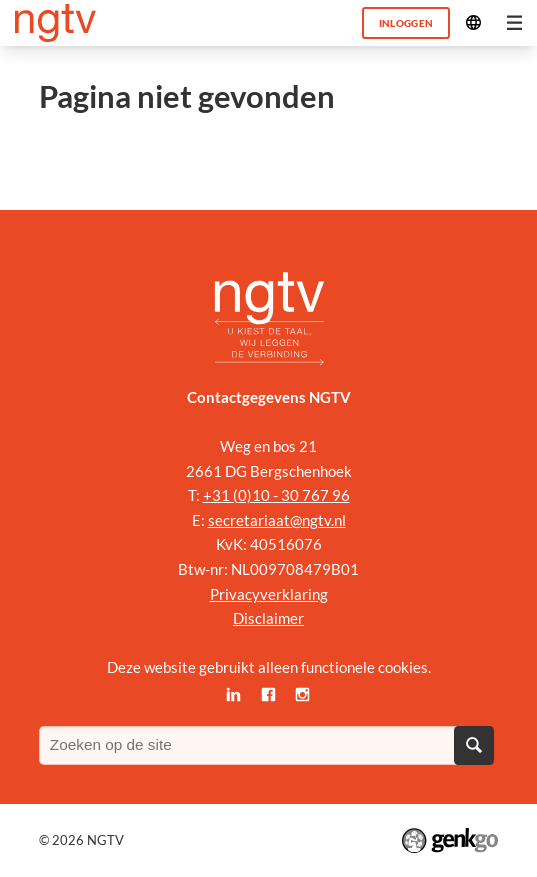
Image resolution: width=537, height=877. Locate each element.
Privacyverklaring (269, 594)
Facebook (268, 695)
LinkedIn (234, 695)
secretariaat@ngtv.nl (277, 520)
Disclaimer (268, 618)
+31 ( (220, 495)
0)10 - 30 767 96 (294, 495)
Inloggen (406, 23)
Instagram (303, 695)
